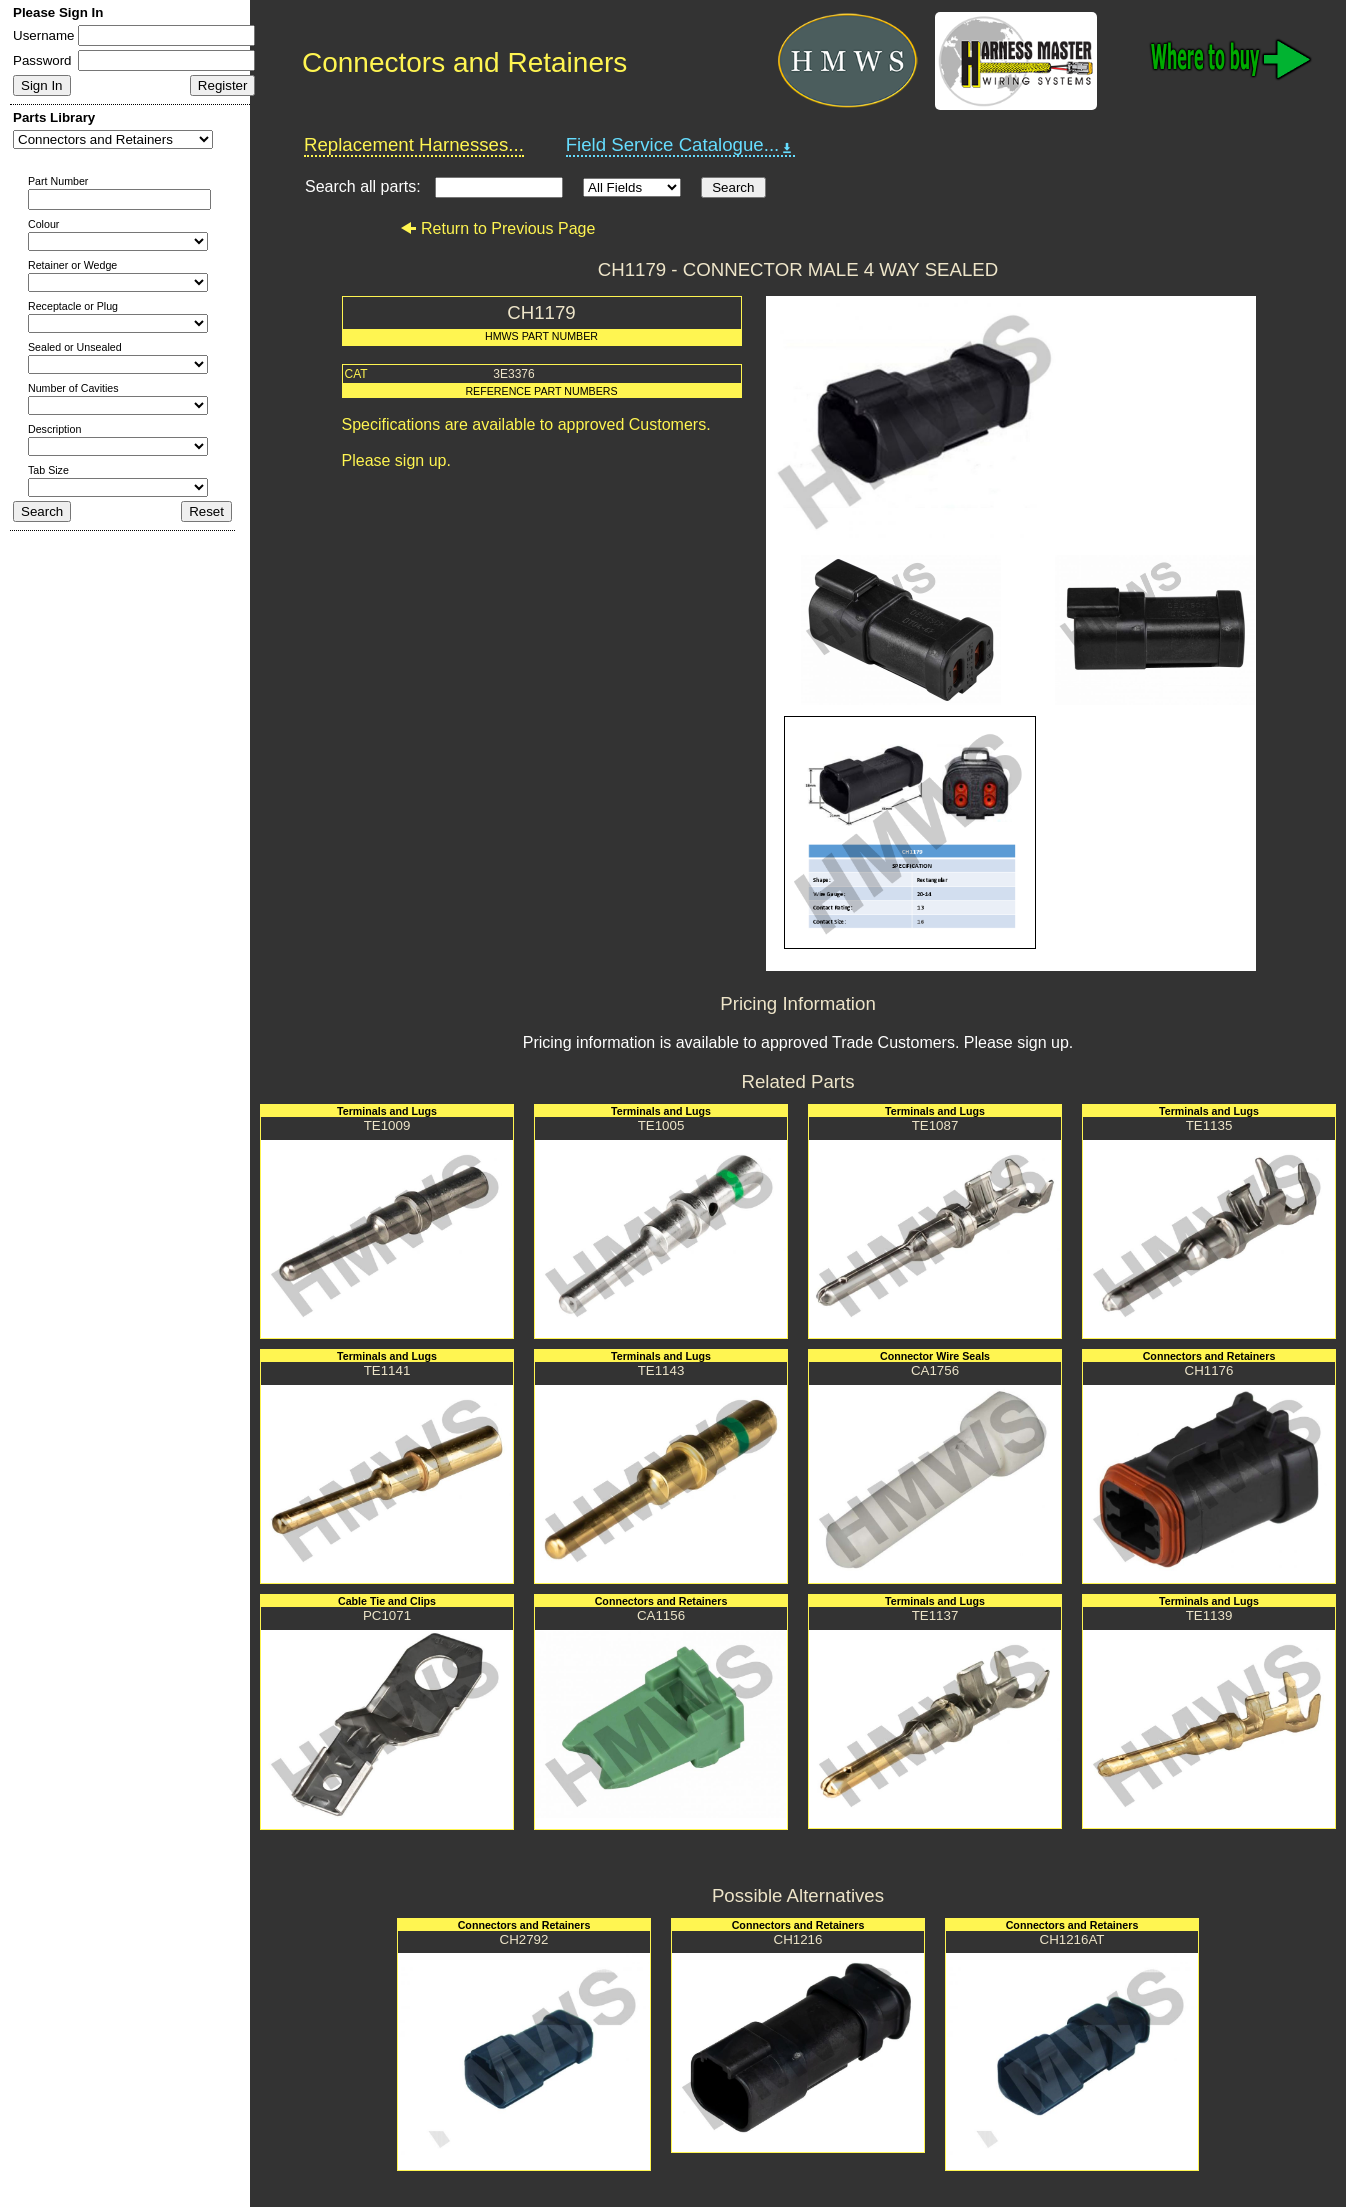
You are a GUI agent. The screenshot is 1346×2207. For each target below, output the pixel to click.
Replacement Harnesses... (414, 144)
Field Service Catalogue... (681, 145)
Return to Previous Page (497, 228)
